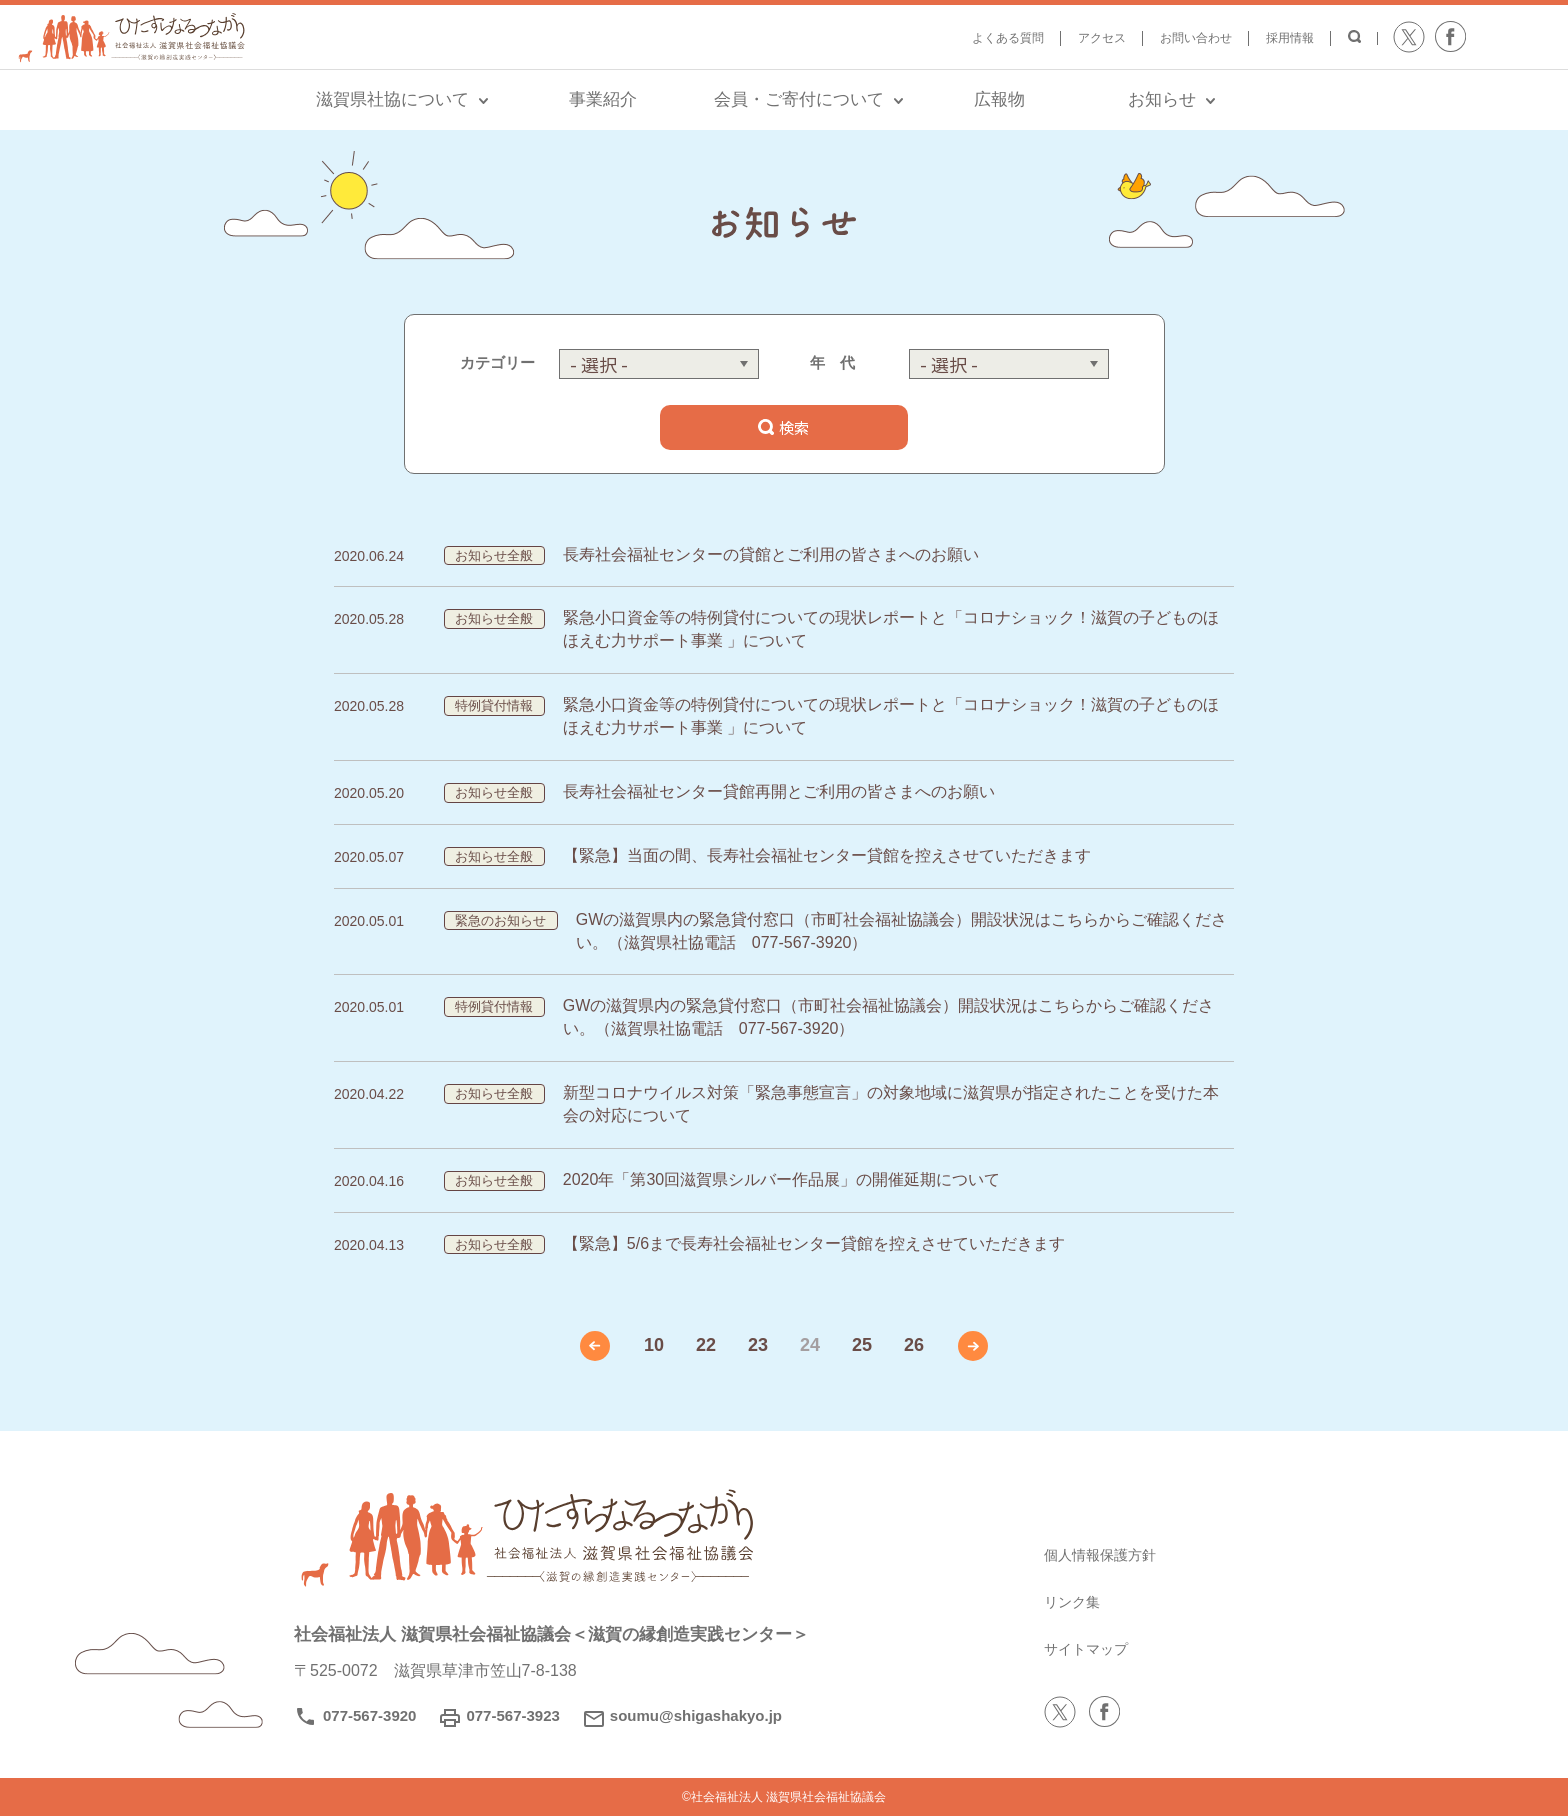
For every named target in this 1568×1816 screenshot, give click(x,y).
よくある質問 (1008, 38)
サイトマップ (1092, 1648)
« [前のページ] (595, 1346)
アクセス (1102, 38)
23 (758, 1345)
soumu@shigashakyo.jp (696, 1715)
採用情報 (1290, 38)
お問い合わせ (1196, 38)
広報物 (999, 99)
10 (654, 1345)
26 (914, 1345)
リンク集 (1076, 1601)
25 (862, 1345)
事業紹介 (603, 99)
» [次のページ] (973, 1346)
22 (706, 1345)
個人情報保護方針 (1108, 1554)
